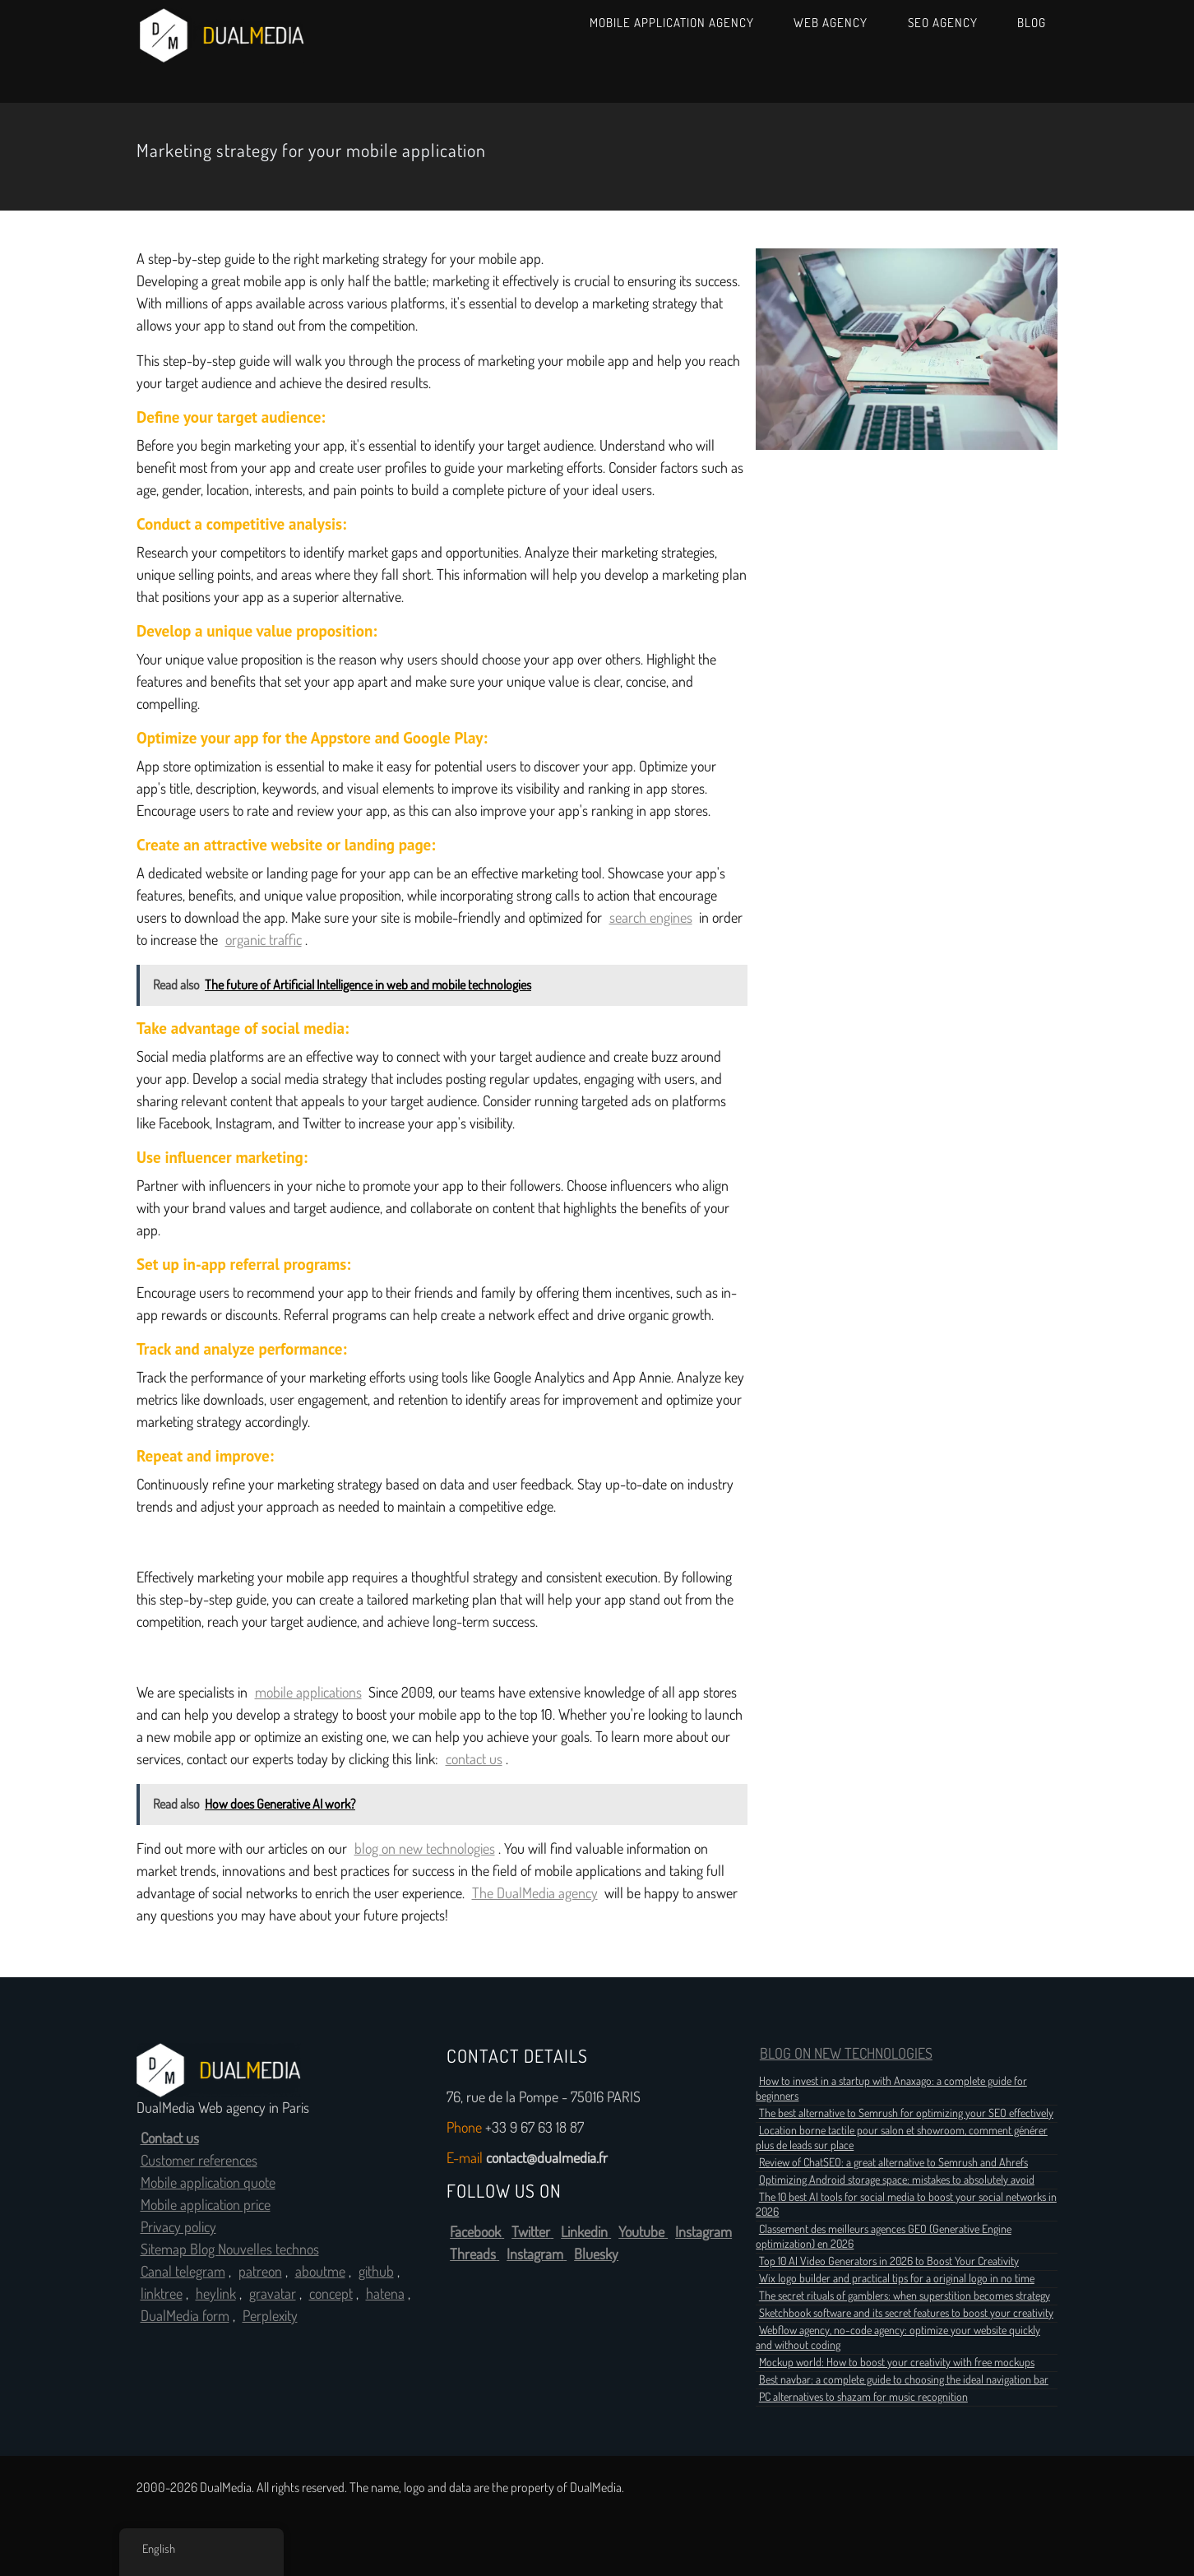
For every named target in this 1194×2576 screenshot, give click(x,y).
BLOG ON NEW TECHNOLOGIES (846, 2054)
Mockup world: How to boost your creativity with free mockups (896, 2362)
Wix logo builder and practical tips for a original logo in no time (896, 2278)
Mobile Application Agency (672, 23)
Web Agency (831, 23)
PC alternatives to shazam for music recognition (863, 2396)
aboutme (320, 2271)
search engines (650, 918)
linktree (162, 2294)
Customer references (199, 2160)
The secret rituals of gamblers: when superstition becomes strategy (904, 2295)
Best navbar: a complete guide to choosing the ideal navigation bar (903, 2379)
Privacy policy (178, 2227)
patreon (260, 2271)
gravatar (272, 2294)
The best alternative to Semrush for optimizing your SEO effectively (906, 2113)
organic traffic (263, 940)
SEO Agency (943, 23)
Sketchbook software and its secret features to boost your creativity (906, 2312)
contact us (474, 1759)
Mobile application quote (208, 2183)
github (376, 2271)
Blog (1031, 23)
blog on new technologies (424, 1849)
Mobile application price (206, 2205)
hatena (385, 2294)
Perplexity (270, 2316)
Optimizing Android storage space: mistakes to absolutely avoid (896, 2179)
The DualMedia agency (535, 1893)
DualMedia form (185, 2316)
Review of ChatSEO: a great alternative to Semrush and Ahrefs (893, 2162)
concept (331, 2294)
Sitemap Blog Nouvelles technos (230, 2249)
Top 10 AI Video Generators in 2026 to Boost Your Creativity (889, 2261)
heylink (216, 2294)
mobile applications (308, 1692)
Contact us (170, 2138)
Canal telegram (183, 2271)
